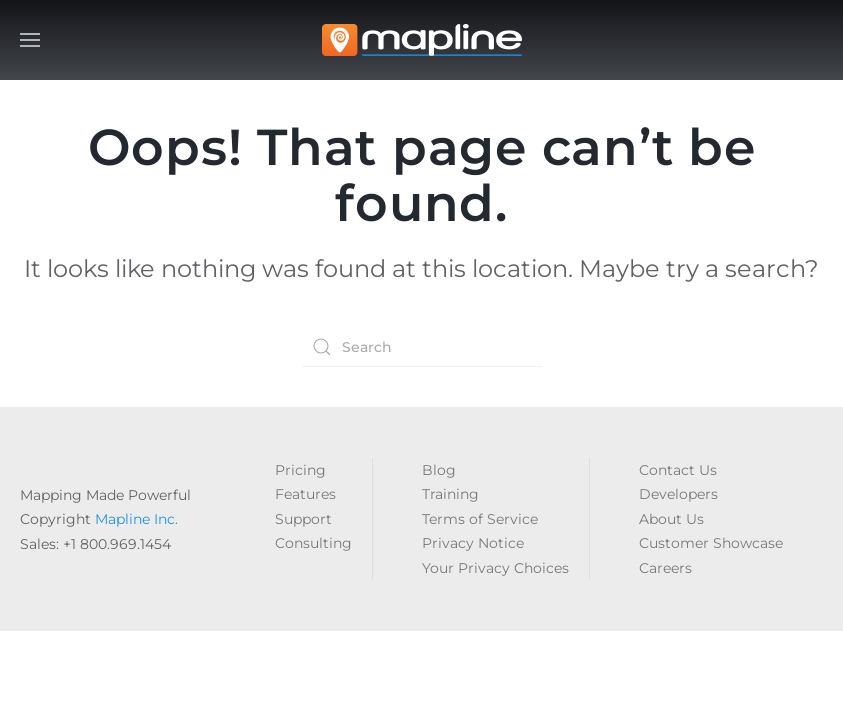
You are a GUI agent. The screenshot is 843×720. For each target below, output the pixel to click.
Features (305, 494)
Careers (665, 568)
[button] (30, 40)
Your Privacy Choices (495, 568)
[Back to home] (422, 40)
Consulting (313, 543)
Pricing (300, 470)
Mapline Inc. (136, 519)
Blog (439, 470)
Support (303, 519)
